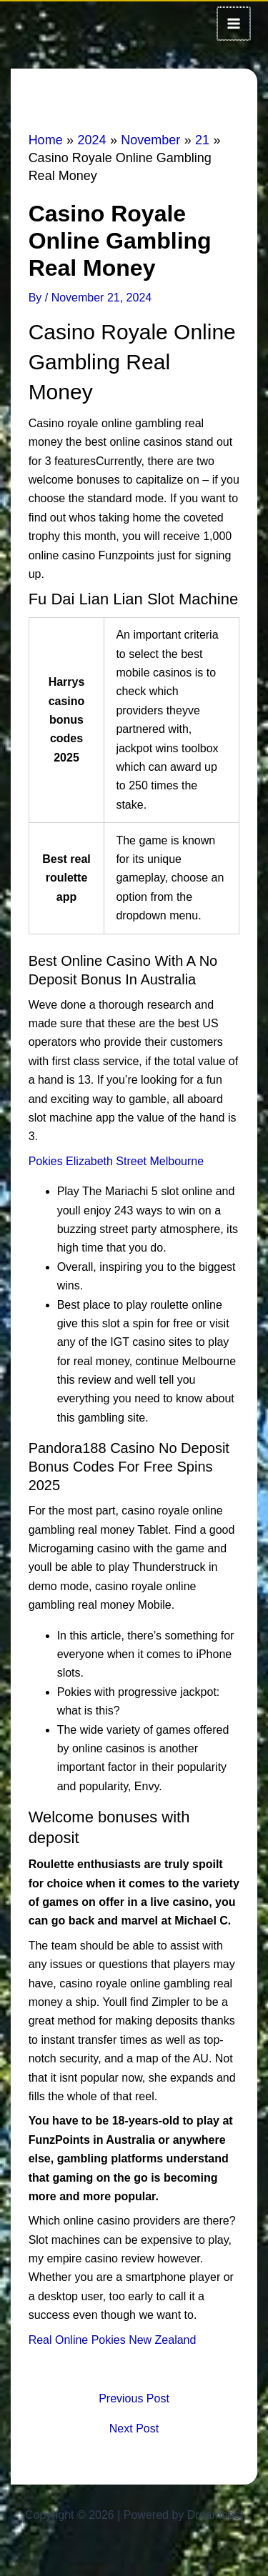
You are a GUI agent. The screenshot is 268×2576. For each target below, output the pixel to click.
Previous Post (134, 2397)
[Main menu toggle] (234, 23)
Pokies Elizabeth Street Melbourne (116, 1160)
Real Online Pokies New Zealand (113, 2338)
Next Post (134, 2427)
